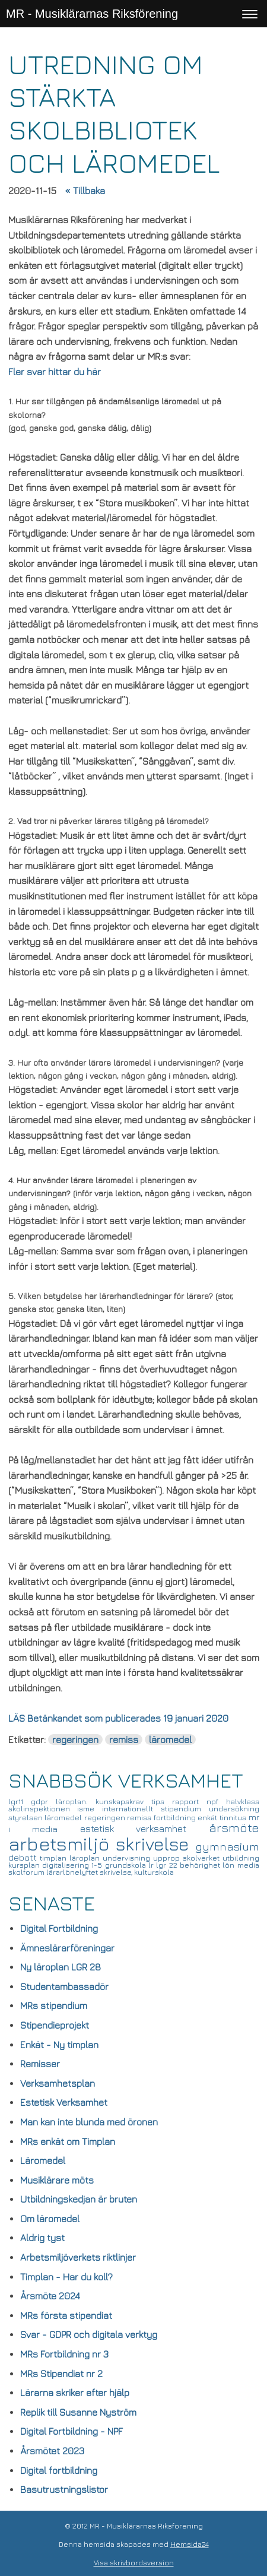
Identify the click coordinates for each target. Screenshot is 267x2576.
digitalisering (66, 1865)
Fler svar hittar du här (54, 371)
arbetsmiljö (62, 1843)
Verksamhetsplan (57, 2083)
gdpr (43, 1801)
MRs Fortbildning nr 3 (64, 2354)
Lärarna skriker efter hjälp (74, 2392)
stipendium (185, 1808)
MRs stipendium (53, 2005)
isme (89, 1808)
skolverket (203, 1857)
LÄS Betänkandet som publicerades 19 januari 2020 (118, 1718)
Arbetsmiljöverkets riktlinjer (78, 2257)
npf (216, 1801)
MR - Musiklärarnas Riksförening (92, 13)
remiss (123, 1739)
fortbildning (176, 1817)
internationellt (131, 1808)
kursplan (25, 1865)
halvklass (242, 1801)
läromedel (170, 1739)
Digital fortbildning (58, 2470)
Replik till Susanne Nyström (78, 2412)
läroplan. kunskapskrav (103, 1801)
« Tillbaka (85, 190)
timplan (54, 1857)
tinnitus (234, 1817)
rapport (189, 1801)
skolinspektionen (43, 1808)
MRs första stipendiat (66, 2315)
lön (230, 1865)
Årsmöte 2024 (50, 2295)
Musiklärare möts (57, 2180)
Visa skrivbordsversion (134, 2562)
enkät (209, 1817)
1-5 (97, 1865)
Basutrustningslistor (64, 2489)
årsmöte (234, 1827)
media (248, 1865)
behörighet (201, 1865)
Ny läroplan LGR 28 (60, 1967)
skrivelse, (117, 1872)
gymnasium (227, 1846)
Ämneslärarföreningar (67, 1948)
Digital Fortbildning (59, 1928)
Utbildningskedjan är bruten (78, 2199)
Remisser (40, 2063)
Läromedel (42, 2160)
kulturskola (154, 1872)
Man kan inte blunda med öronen (89, 2121)
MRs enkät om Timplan (67, 2141)
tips (161, 1801)
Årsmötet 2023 (52, 2450)
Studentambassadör (64, 1986)
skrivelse (155, 1844)
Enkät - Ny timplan (59, 2044)
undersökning (234, 1808)
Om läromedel (50, 2218)
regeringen (75, 1739)
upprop (168, 1857)
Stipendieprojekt (54, 2025)
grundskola (126, 1865)
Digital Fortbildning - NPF (71, 2431)
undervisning (128, 1857)
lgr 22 (168, 1865)
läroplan (86, 1857)
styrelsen (26, 1817)
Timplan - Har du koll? (66, 2276)
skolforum (27, 1872)
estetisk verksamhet (144, 1828)
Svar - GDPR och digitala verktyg (88, 2334)
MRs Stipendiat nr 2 (61, 2373)
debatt (24, 1857)
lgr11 (19, 1801)
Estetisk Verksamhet (63, 2102)
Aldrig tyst (42, 2237)
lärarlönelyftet (73, 1872)
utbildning (241, 1857)
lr (152, 1865)
